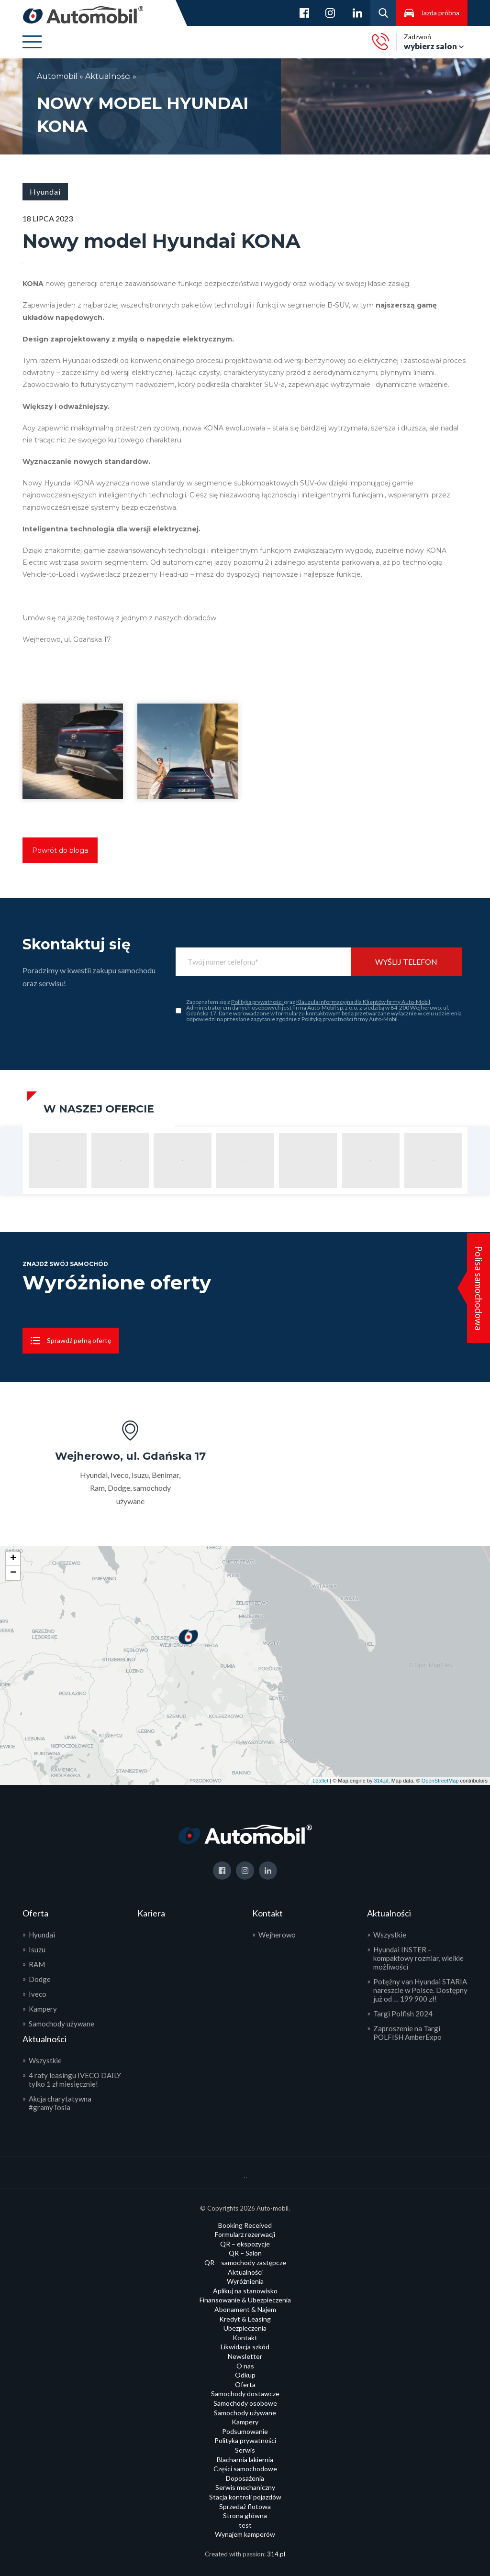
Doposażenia (245, 2478)
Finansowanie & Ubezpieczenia (245, 2300)
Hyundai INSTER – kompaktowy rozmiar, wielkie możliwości (418, 1958)
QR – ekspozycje (245, 2244)
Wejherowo (277, 1934)
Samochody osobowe (245, 2403)
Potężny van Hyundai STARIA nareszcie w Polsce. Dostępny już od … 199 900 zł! (420, 1990)
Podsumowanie (245, 2431)
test (245, 2525)
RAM (37, 1964)
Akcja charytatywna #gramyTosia (60, 2103)
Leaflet (320, 1780)
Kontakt (245, 2338)
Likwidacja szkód (245, 2347)
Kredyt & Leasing (245, 2319)
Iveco (37, 1994)
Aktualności (108, 76)
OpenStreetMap (440, 1780)
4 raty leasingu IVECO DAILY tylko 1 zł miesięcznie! (75, 2079)
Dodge (40, 1979)
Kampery (43, 2008)
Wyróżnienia (245, 2281)
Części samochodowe (245, 2469)
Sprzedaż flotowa (245, 2506)
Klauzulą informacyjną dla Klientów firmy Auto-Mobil (363, 1001)
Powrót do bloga (60, 850)
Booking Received (245, 2225)
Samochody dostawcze (245, 2393)
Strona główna (245, 2515)
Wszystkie (45, 2060)
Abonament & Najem (245, 2309)
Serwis (245, 2450)
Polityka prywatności (245, 2440)
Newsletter (245, 2356)
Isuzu (37, 1949)
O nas (245, 2366)
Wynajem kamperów (245, 2534)
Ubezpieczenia (245, 2328)
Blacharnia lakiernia (245, 2459)
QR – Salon (245, 2253)
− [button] (13, 1573)
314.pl (381, 1780)
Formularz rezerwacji (245, 2234)
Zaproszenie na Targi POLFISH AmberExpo (407, 2032)
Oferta (245, 2384)
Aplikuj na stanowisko (245, 2291)
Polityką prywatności (257, 1001)
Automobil (58, 76)
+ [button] (13, 1559)
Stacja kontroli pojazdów (245, 2497)
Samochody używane (61, 2023)
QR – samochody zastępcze (245, 2262)
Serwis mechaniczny (245, 2487)
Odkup (245, 2375)
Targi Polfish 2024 (403, 2013)
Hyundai (42, 1934)
